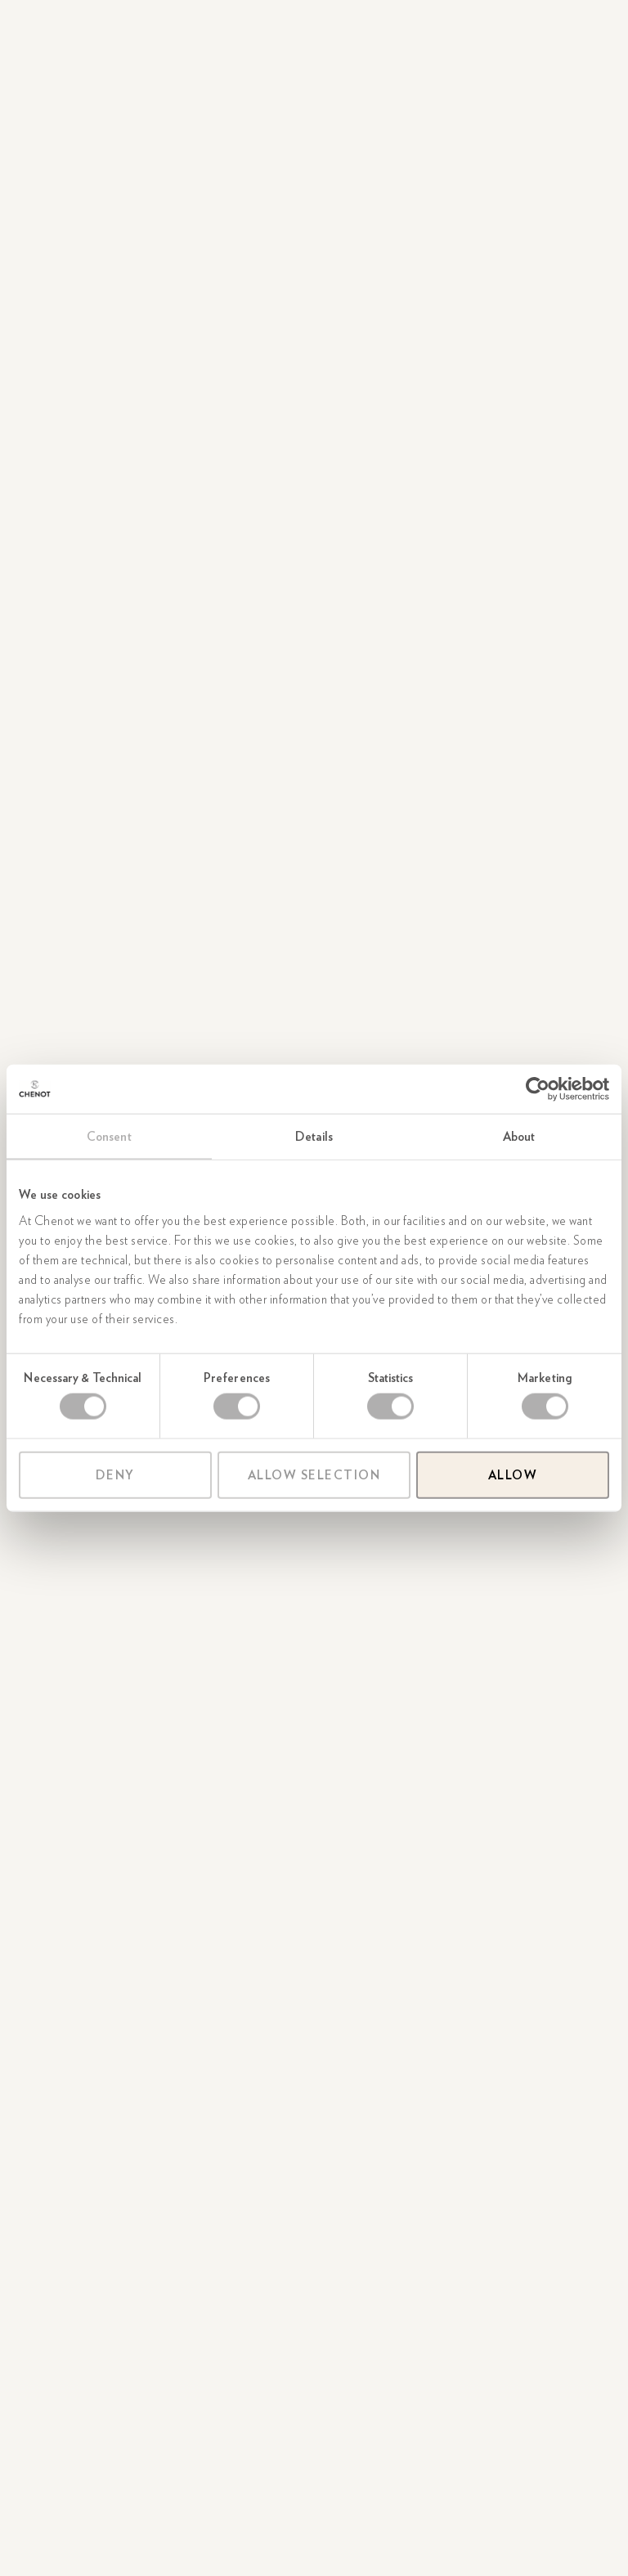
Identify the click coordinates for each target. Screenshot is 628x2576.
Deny (115, 1474)
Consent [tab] (109, 1136)
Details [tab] (314, 1136)
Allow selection (314, 1474)
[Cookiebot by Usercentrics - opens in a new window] (537, 1089)
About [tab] (519, 1136)
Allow (513, 1474)
